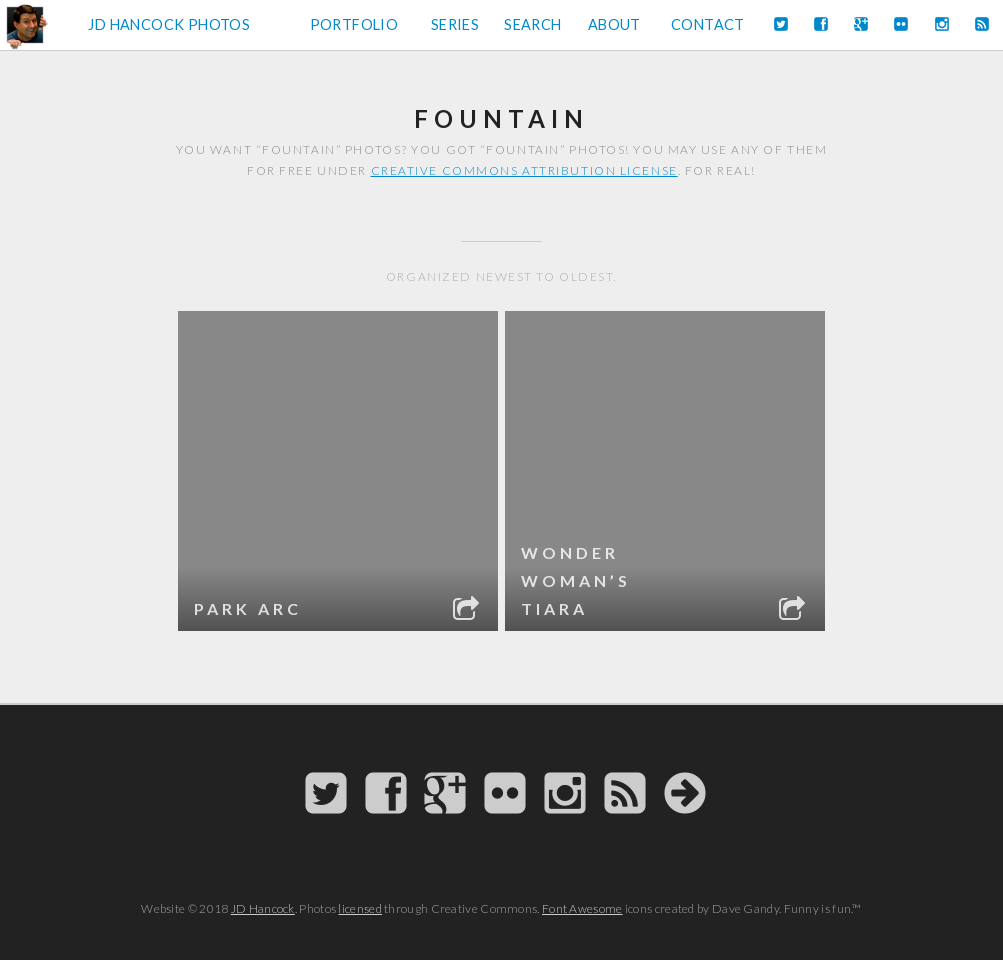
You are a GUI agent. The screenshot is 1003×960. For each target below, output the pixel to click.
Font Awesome (582, 908)
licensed (359, 908)
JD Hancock (263, 908)
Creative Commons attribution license (524, 170)
